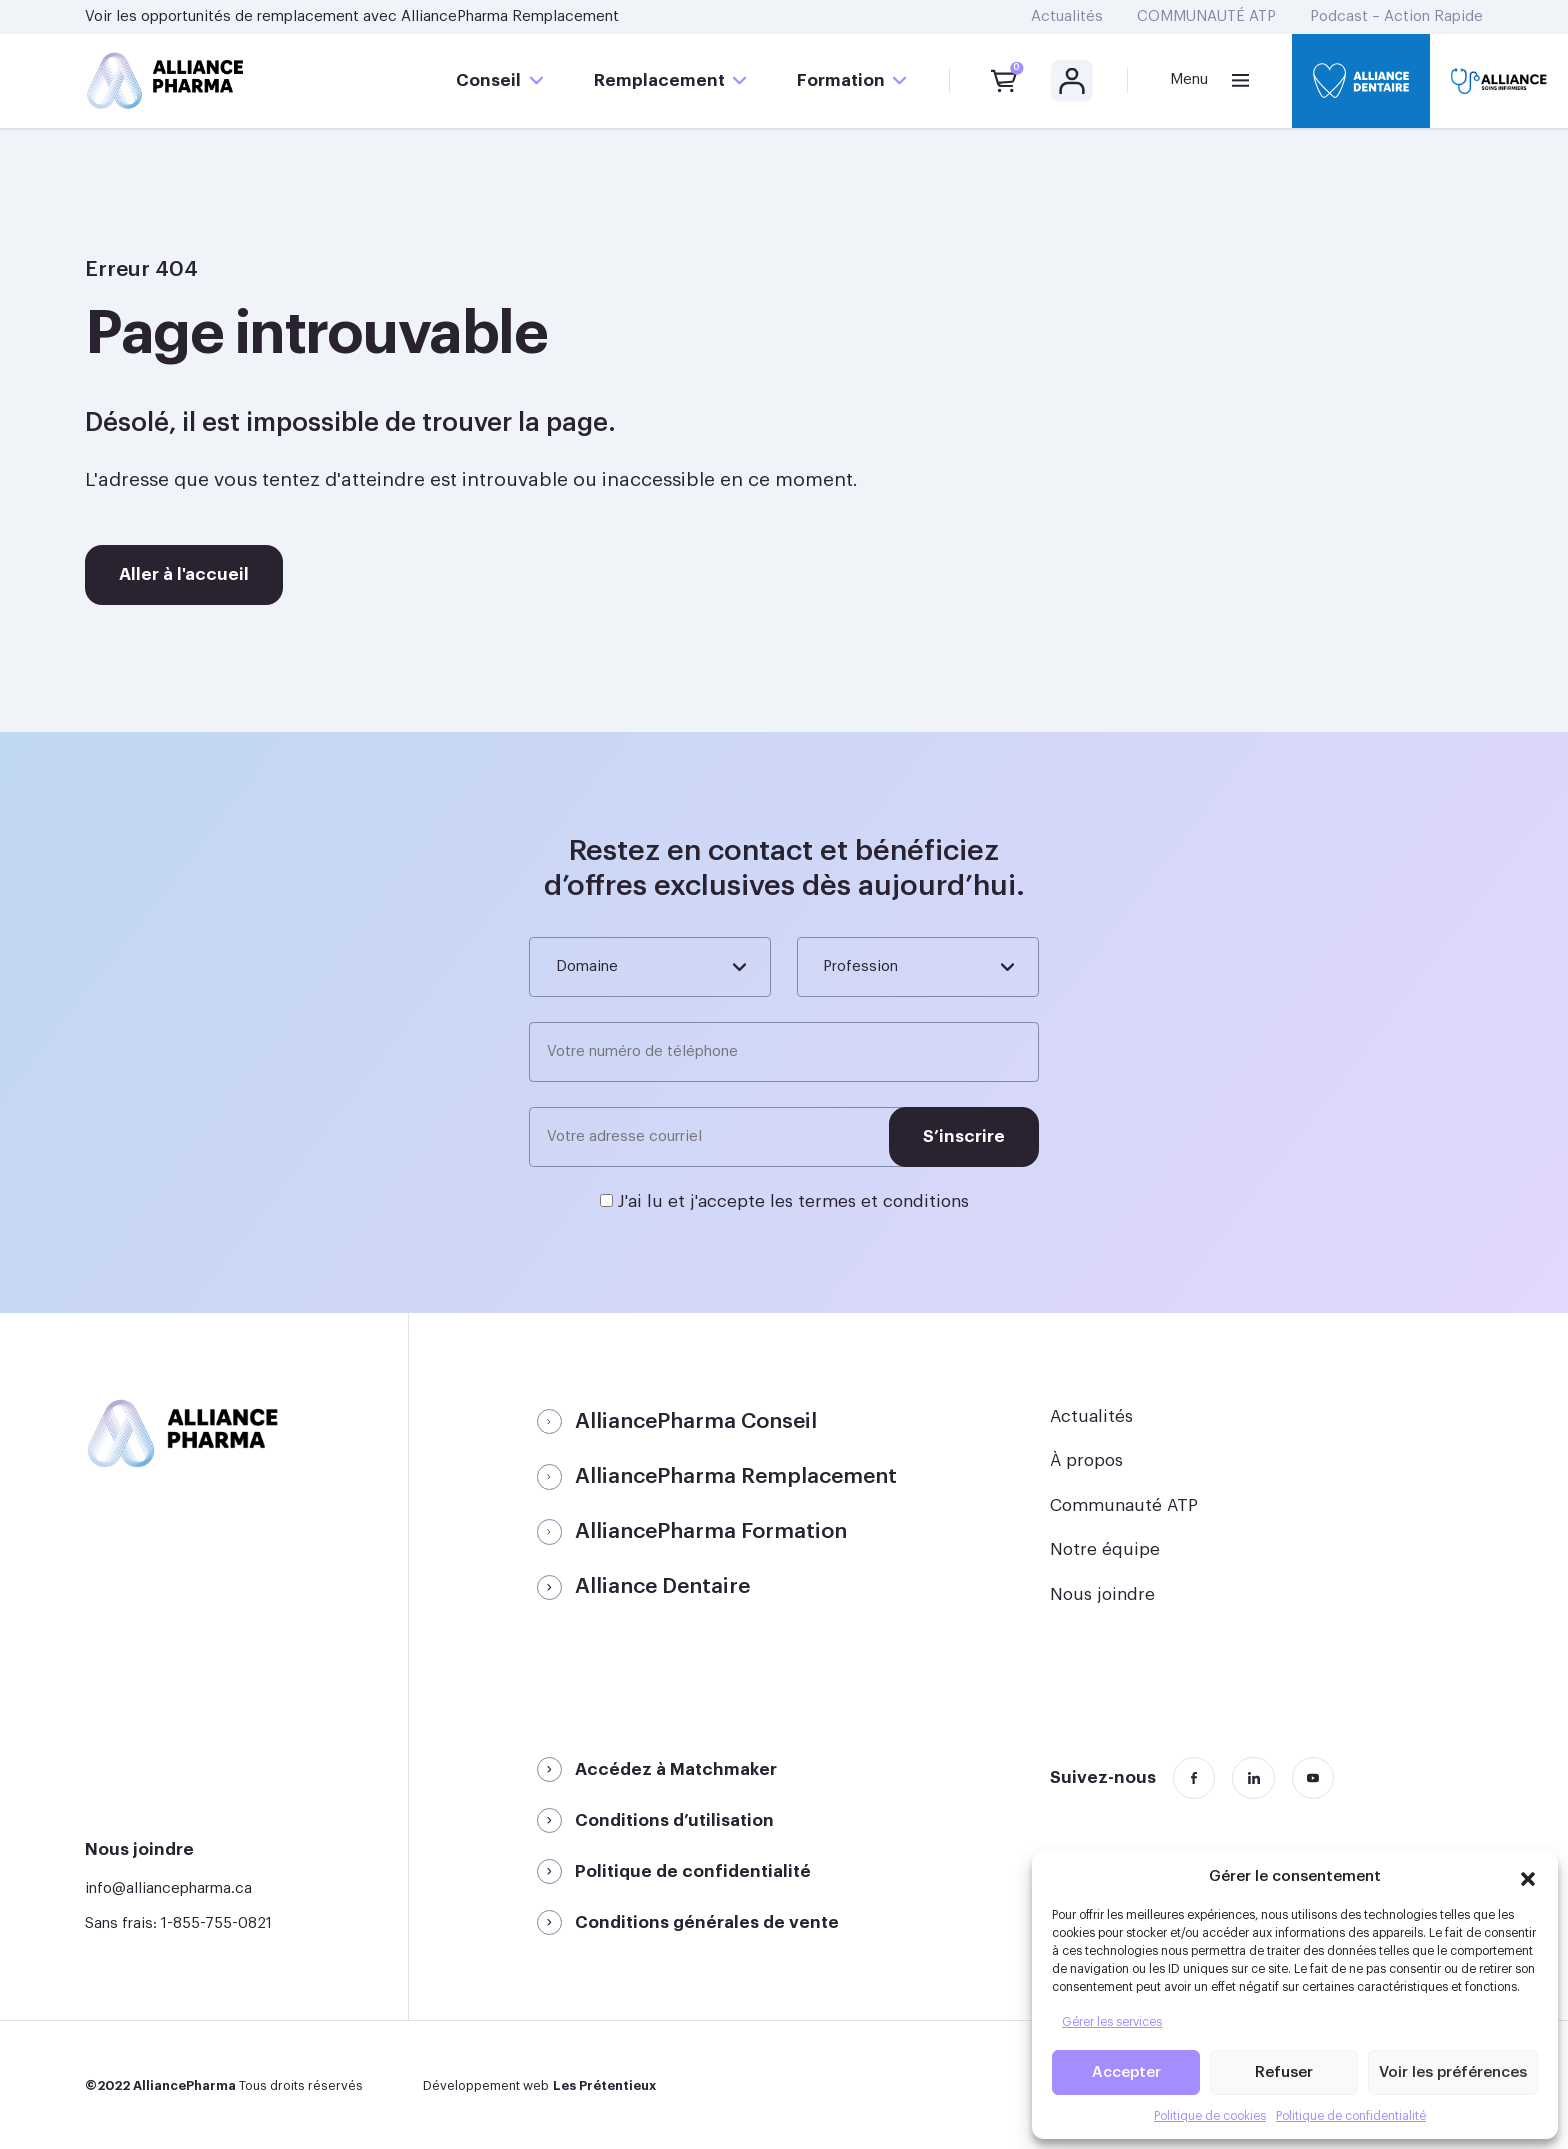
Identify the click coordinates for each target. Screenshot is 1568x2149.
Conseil (488, 80)
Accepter (1126, 2072)
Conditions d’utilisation (674, 1820)
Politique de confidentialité (1351, 2116)
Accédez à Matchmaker (676, 1769)
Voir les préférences (1453, 2072)
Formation (841, 80)
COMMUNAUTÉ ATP (1206, 16)
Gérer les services (1112, 2022)
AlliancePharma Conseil (696, 1421)
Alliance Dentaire (662, 1586)
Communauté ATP (1124, 1505)
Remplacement (659, 80)
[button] (1528, 1876)
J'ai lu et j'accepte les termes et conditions (793, 1201)
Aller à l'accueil (184, 574)
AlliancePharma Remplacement (510, 16)
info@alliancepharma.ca (168, 1888)
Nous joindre (1102, 1594)
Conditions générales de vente (707, 1922)
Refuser (1284, 2072)
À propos (1086, 1460)
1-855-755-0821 (216, 1923)
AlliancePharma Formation (711, 1531)
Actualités (1067, 16)
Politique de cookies (1210, 2116)
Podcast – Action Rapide (1396, 16)
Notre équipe (1105, 1549)
